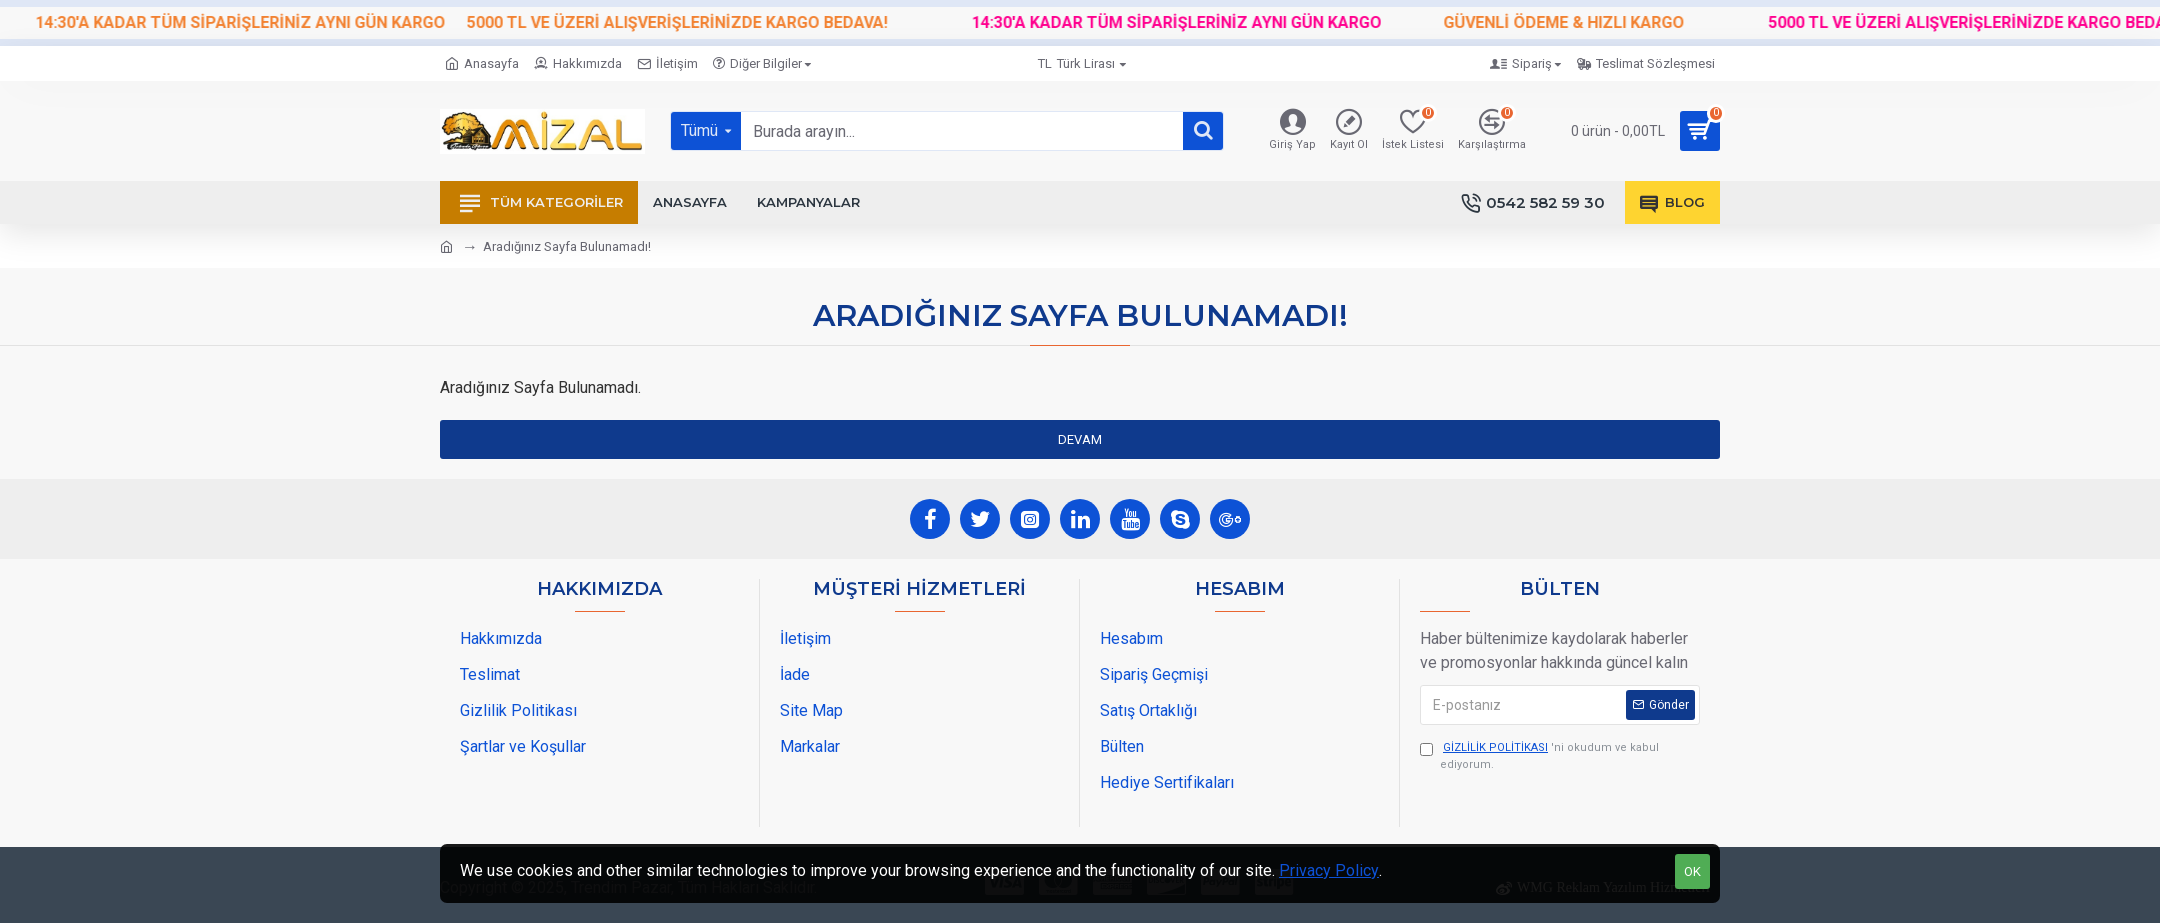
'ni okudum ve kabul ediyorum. (1539, 755)
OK (1692, 871)
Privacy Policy (1329, 870)
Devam (1080, 439)
